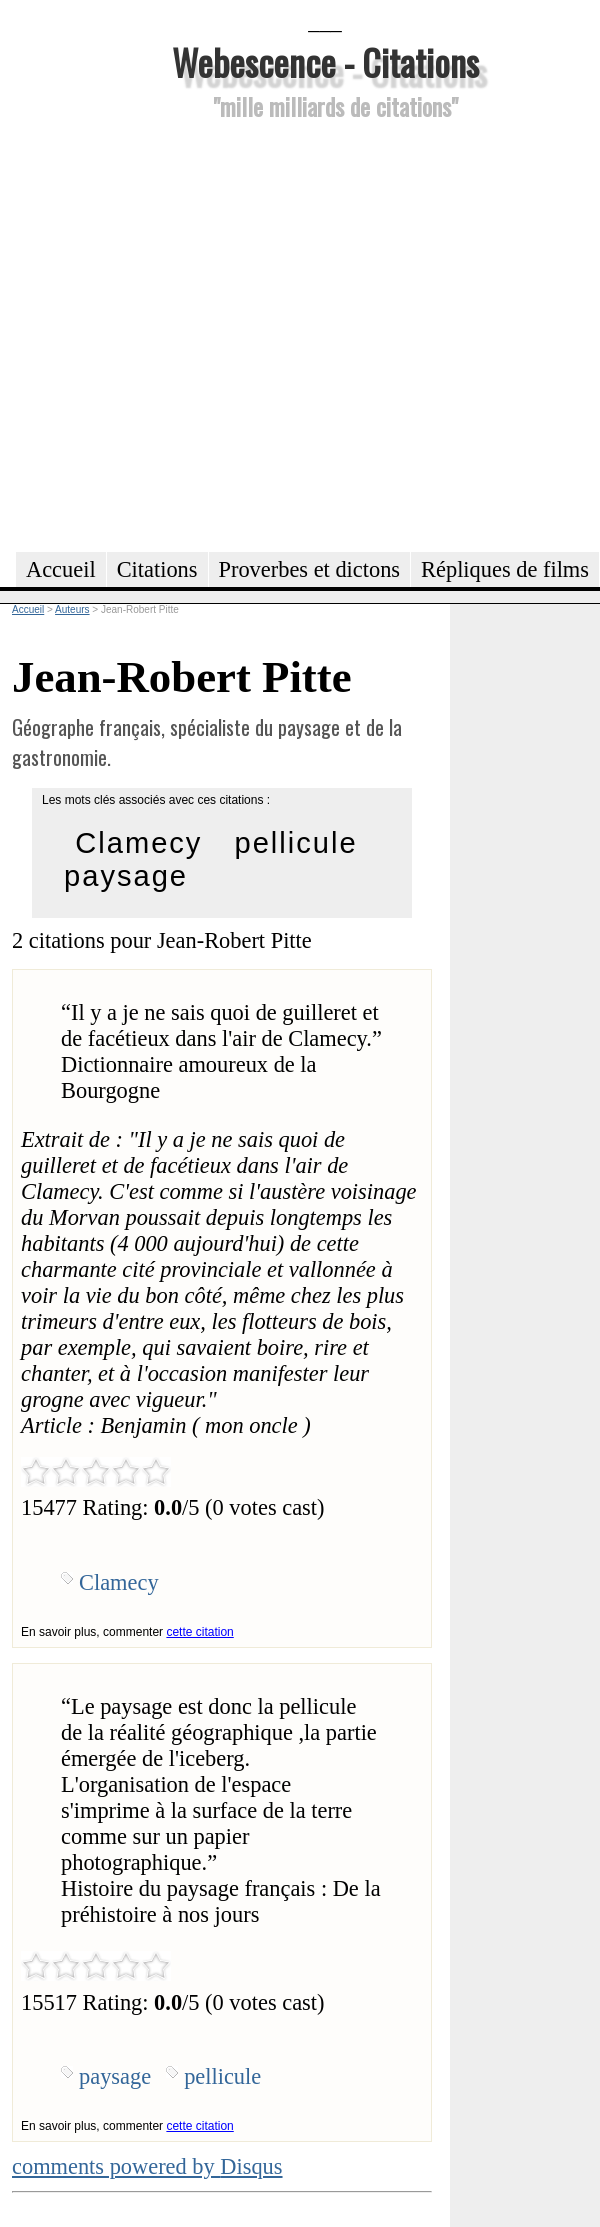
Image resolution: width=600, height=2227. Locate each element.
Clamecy (138, 843)
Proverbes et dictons (310, 569)
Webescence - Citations (325, 61)
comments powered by (147, 2166)
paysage (126, 876)
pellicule (295, 843)
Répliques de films (505, 569)
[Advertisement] (194, 333)
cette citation (199, 1632)
